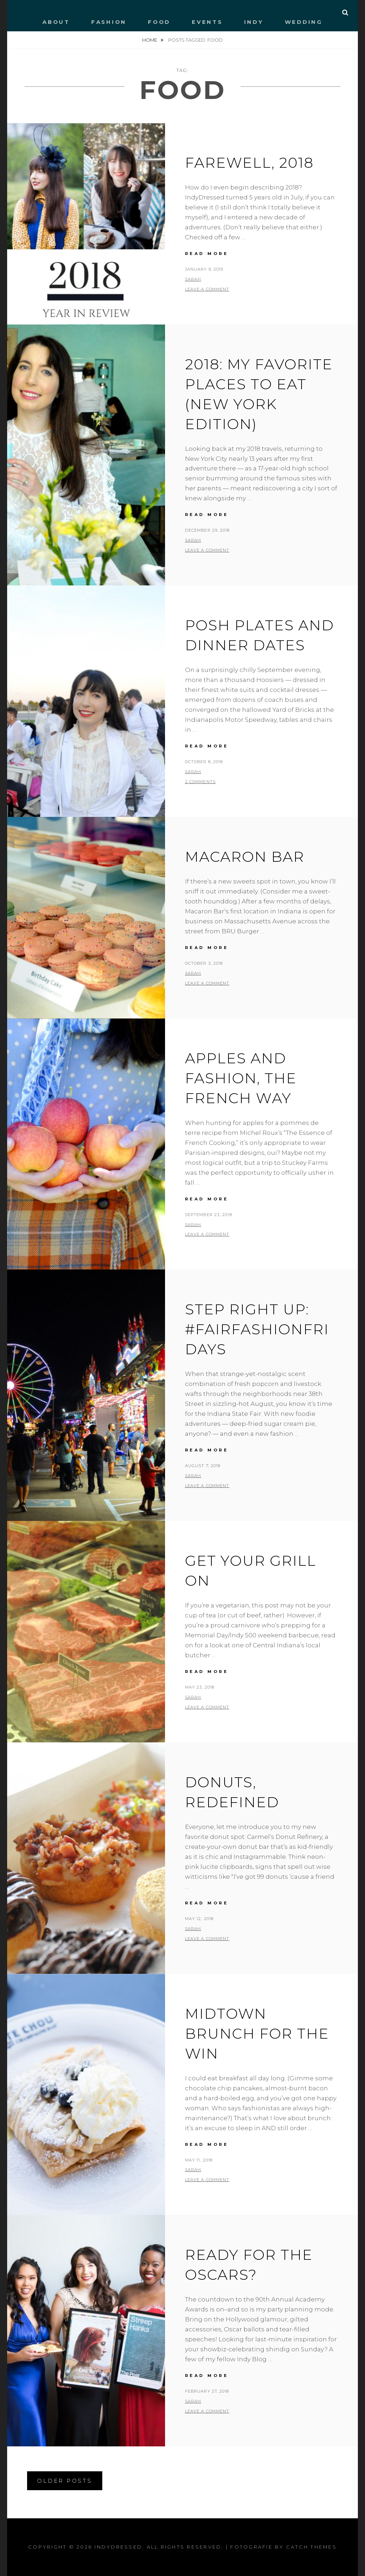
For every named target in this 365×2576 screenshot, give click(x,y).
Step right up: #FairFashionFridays (257, 1329)
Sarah (193, 279)
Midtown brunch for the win (257, 2033)
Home (150, 40)
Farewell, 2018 (249, 162)
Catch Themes (311, 2547)
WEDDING (304, 22)
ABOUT (56, 22)
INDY (253, 22)
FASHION (109, 22)
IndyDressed (118, 2547)
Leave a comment (207, 289)
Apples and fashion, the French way (241, 1078)
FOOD (159, 22)
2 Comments (200, 781)
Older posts (64, 2480)
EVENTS (207, 22)
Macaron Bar (244, 856)
